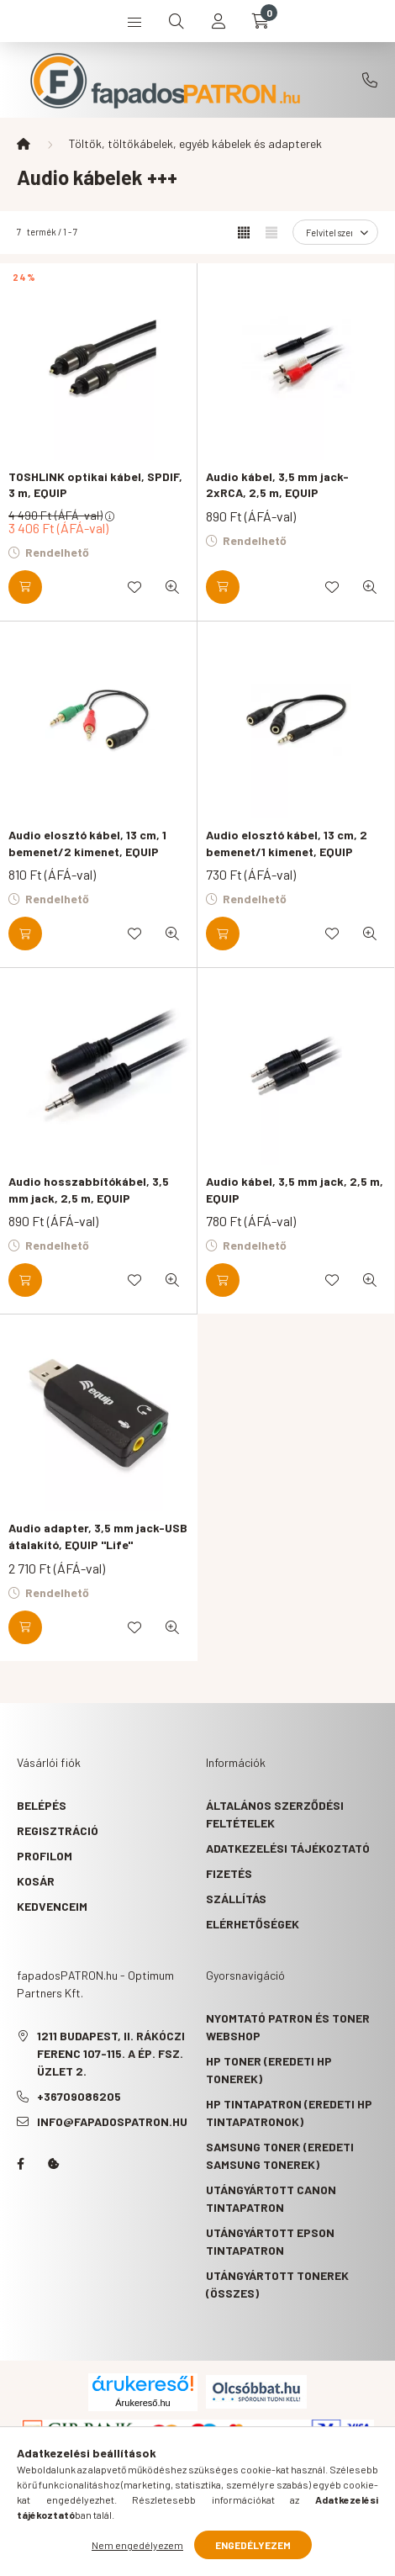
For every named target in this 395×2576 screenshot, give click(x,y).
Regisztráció (57, 1830)
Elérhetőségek (252, 1924)
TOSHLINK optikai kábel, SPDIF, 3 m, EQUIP (95, 484)
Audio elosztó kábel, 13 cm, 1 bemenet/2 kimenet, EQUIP (87, 843)
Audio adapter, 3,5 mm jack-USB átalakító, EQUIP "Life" (97, 1536)
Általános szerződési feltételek (275, 1814)
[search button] (176, 21)
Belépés (41, 1805)
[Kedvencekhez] (134, 587)
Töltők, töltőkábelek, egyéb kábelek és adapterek (195, 143)
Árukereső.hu (142, 2403)
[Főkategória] (23, 144)
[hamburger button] (134, 21)
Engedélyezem (253, 2545)
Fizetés (229, 1873)
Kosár (36, 1881)
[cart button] (260, 21)
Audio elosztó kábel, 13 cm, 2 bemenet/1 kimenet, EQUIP (286, 843)
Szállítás (236, 1898)
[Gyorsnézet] (172, 587)
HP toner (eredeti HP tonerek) (269, 2070)
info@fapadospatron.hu (112, 2121)
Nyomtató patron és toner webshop (288, 2027)
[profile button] (218, 21)
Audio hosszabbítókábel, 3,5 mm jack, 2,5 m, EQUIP (88, 1189)
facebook (20, 2164)
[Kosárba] (25, 587)
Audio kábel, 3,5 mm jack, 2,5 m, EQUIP (294, 1189)
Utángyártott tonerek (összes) (277, 2284)
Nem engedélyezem (137, 2545)
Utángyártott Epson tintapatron (270, 2241)
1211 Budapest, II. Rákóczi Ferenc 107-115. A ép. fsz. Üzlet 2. (111, 2053)
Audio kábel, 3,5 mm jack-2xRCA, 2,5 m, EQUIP (277, 484)
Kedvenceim (52, 1906)
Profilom (44, 1856)
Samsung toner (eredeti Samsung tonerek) (280, 2155)
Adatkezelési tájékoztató (288, 1848)
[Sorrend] (335, 232)
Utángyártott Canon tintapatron (271, 2198)
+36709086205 (370, 80)
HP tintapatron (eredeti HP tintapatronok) (289, 2113)
